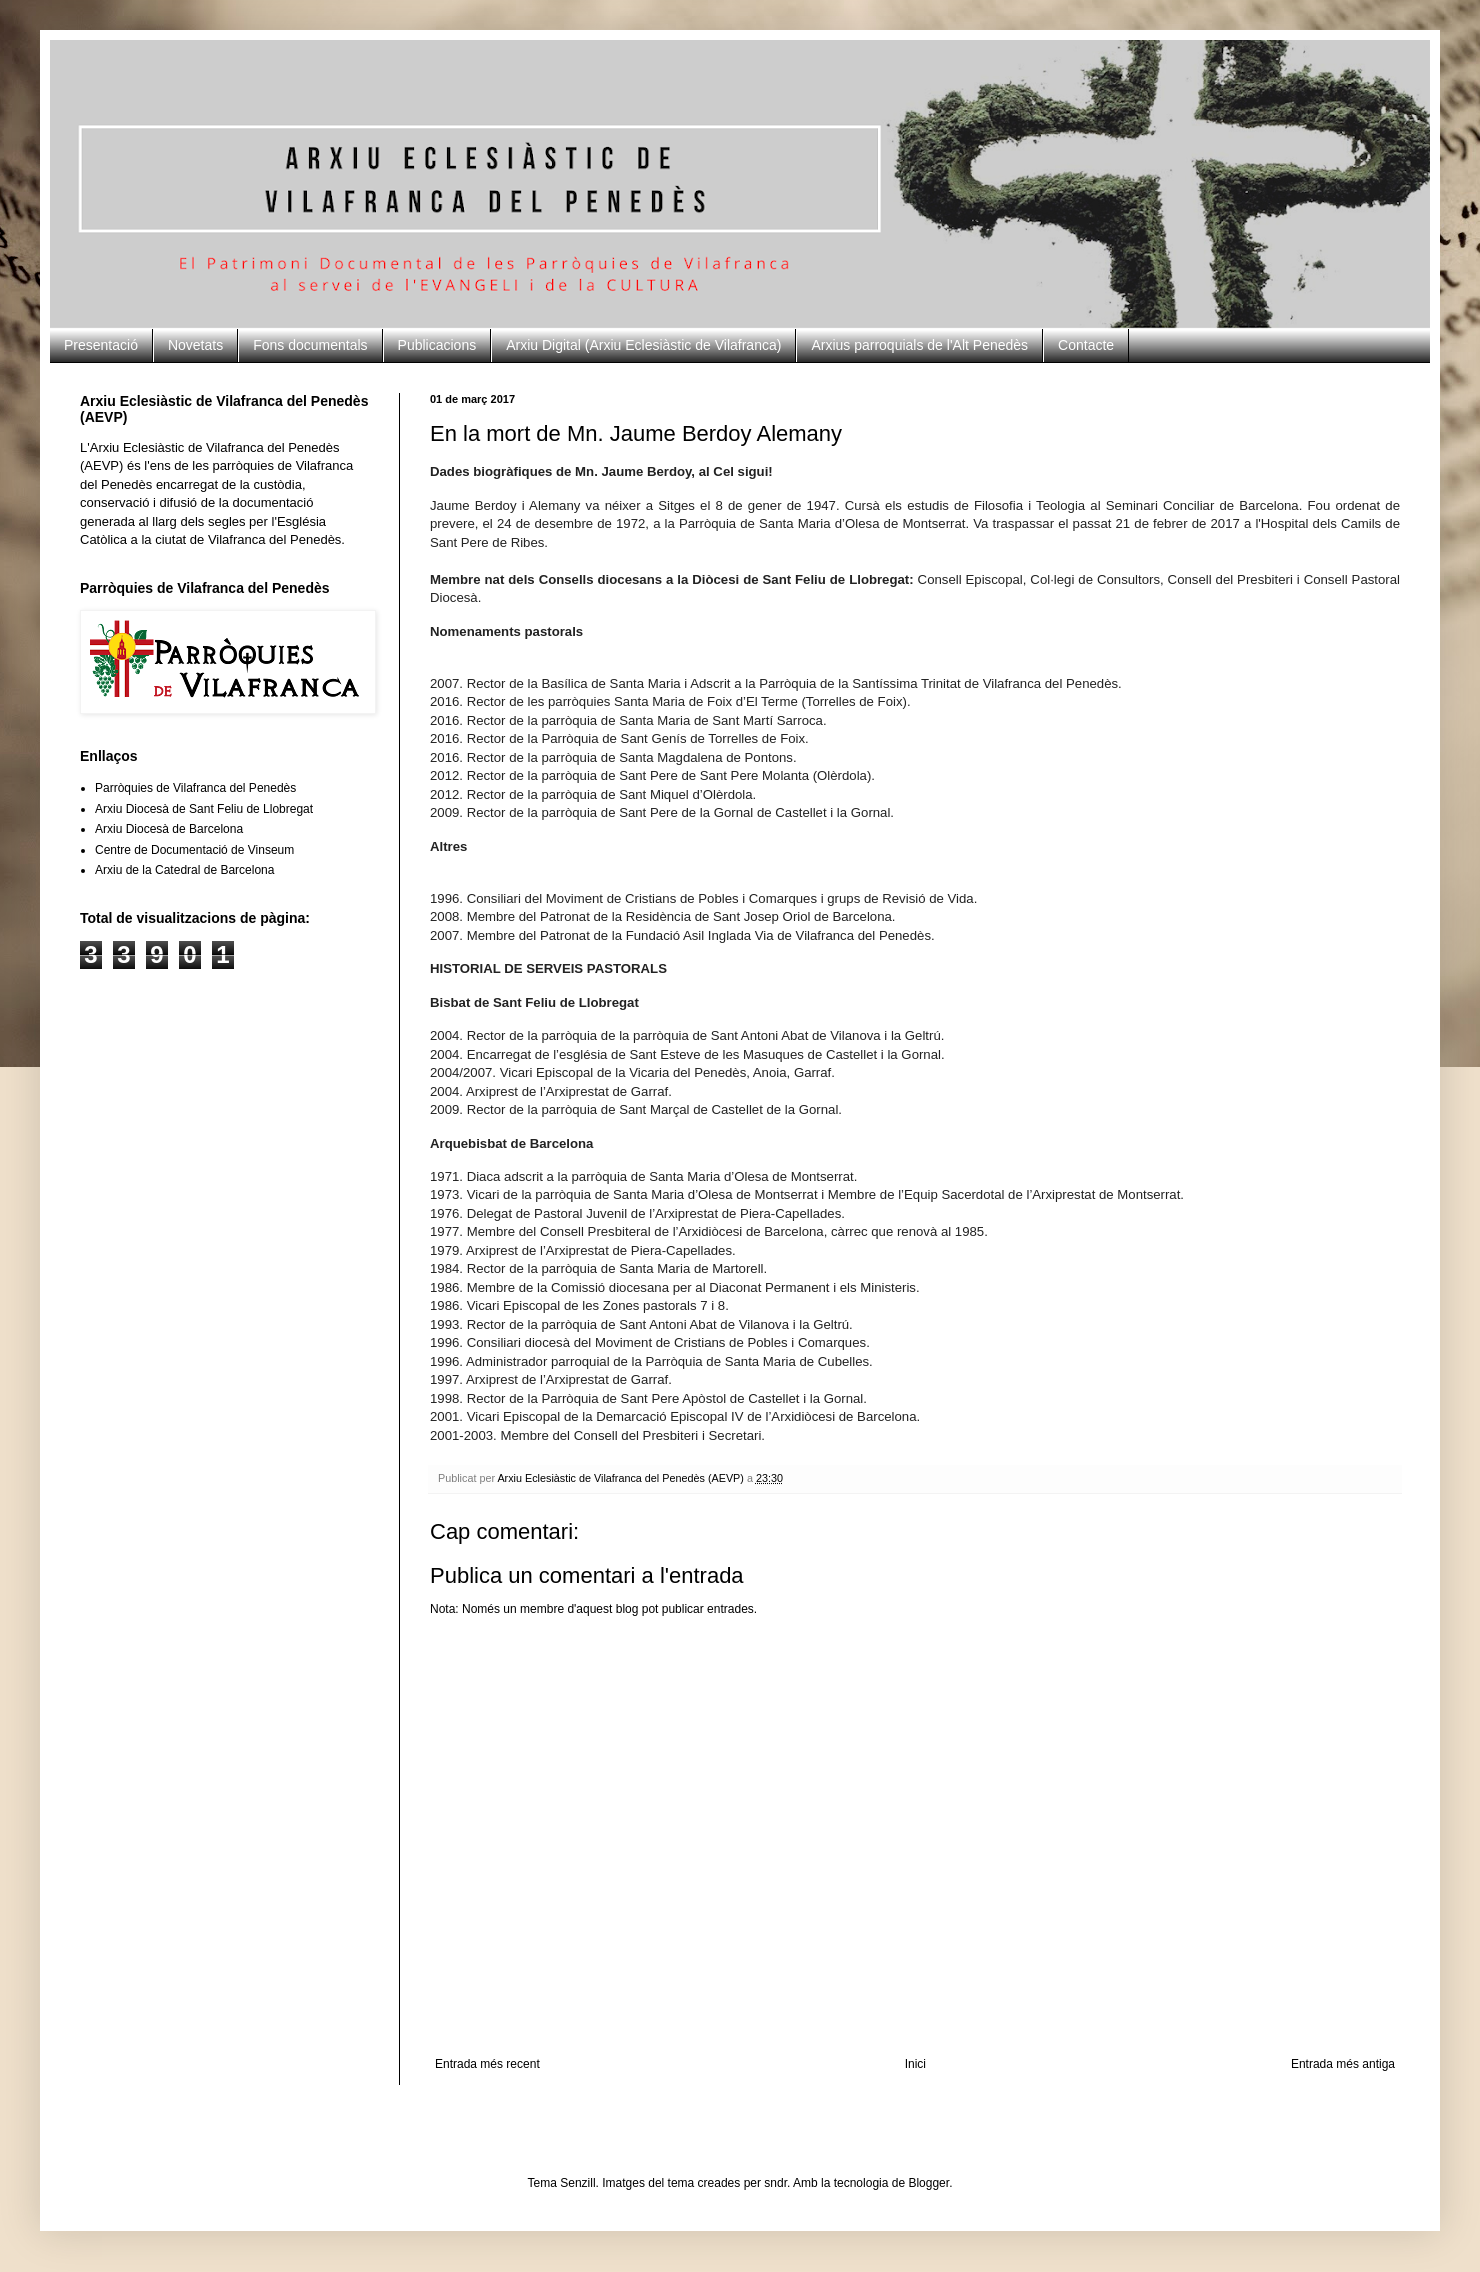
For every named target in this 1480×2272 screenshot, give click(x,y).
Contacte (1086, 345)
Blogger (928, 2183)
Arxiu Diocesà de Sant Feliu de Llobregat (204, 809)
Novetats (195, 345)
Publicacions (437, 345)
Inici (915, 2064)
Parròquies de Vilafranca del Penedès (195, 788)
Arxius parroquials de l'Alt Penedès (919, 345)
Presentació (101, 345)
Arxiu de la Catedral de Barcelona (184, 870)
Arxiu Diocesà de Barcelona (169, 829)
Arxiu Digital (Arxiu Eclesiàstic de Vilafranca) (643, 345)
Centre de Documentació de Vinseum (194, 850)
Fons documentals (310, 345)
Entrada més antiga (1343, 2064)
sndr (775, 2183)
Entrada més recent (487, 2064)
